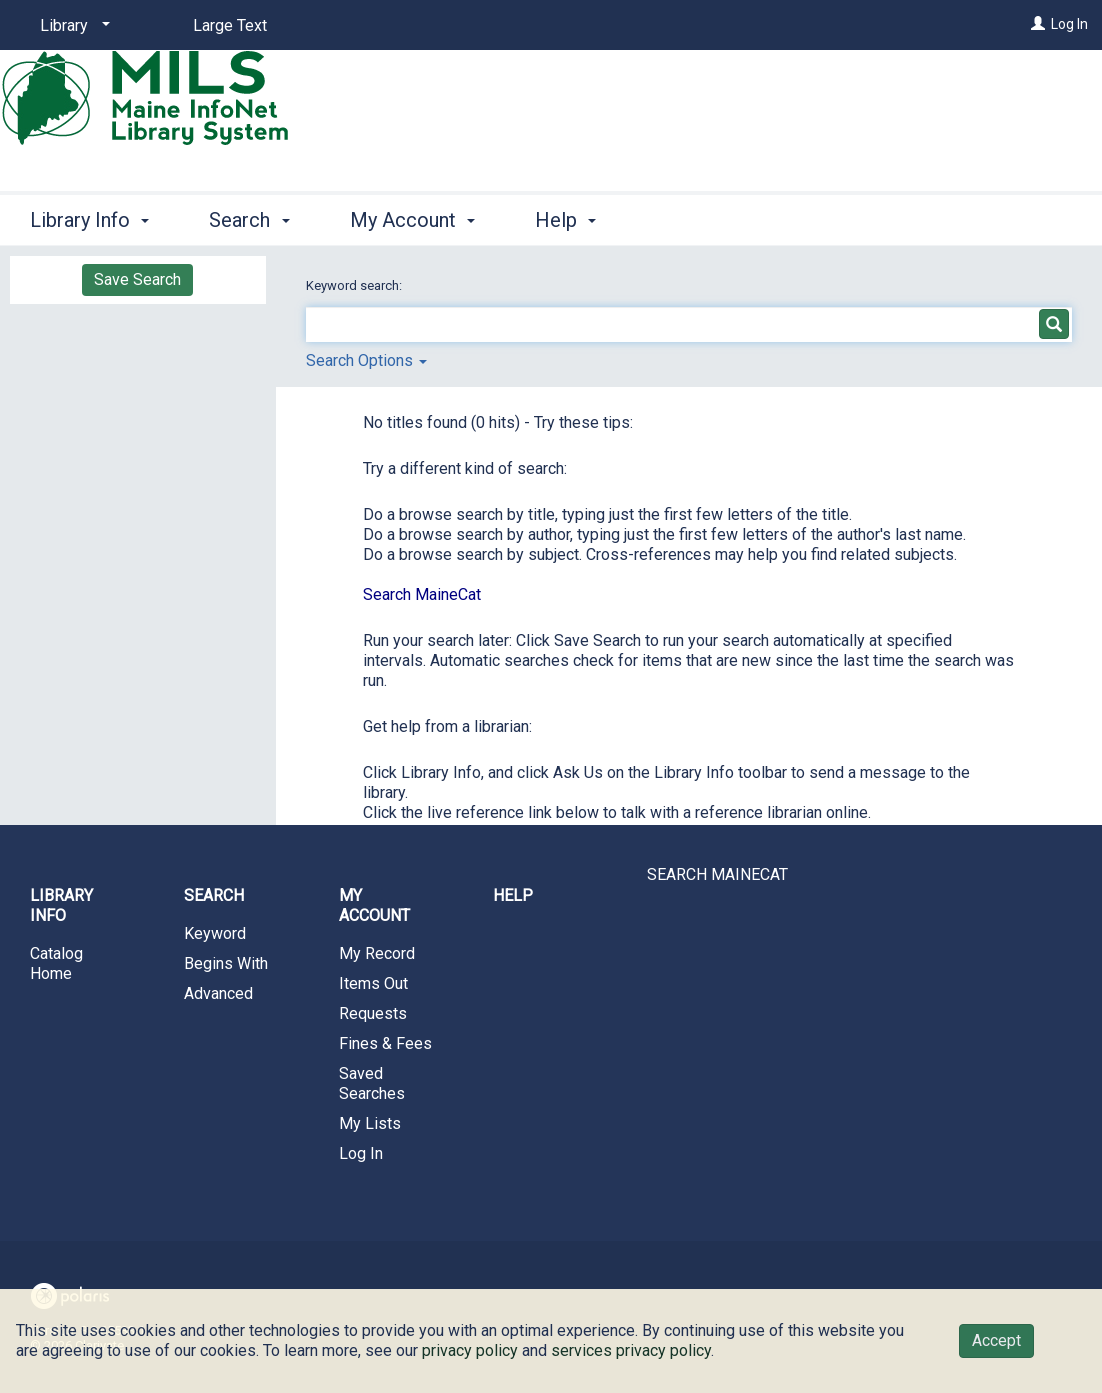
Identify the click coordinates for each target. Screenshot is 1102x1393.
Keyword (215, 933)
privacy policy (470, 1350)
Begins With (226, 963)
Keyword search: (355, 285)
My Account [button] (412, 220)
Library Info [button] (89, 220)
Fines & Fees (385, 1043)
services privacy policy (631, 1350)
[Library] (71, 26)
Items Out (373, 983)
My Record (377, 953)
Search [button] (249, 220)
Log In (1069, 24)
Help (513, 895)
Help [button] (565, 220)
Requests (373, 1013)
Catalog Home (56, 963)
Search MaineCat (422, 594)
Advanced (218, 993)
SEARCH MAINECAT (717, 874)
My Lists (370, 1123)
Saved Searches (372, 1083)
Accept (996, 1340)
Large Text (230, 25)
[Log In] (1038, 24)
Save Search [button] (137, 279)
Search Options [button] (366, 360)
